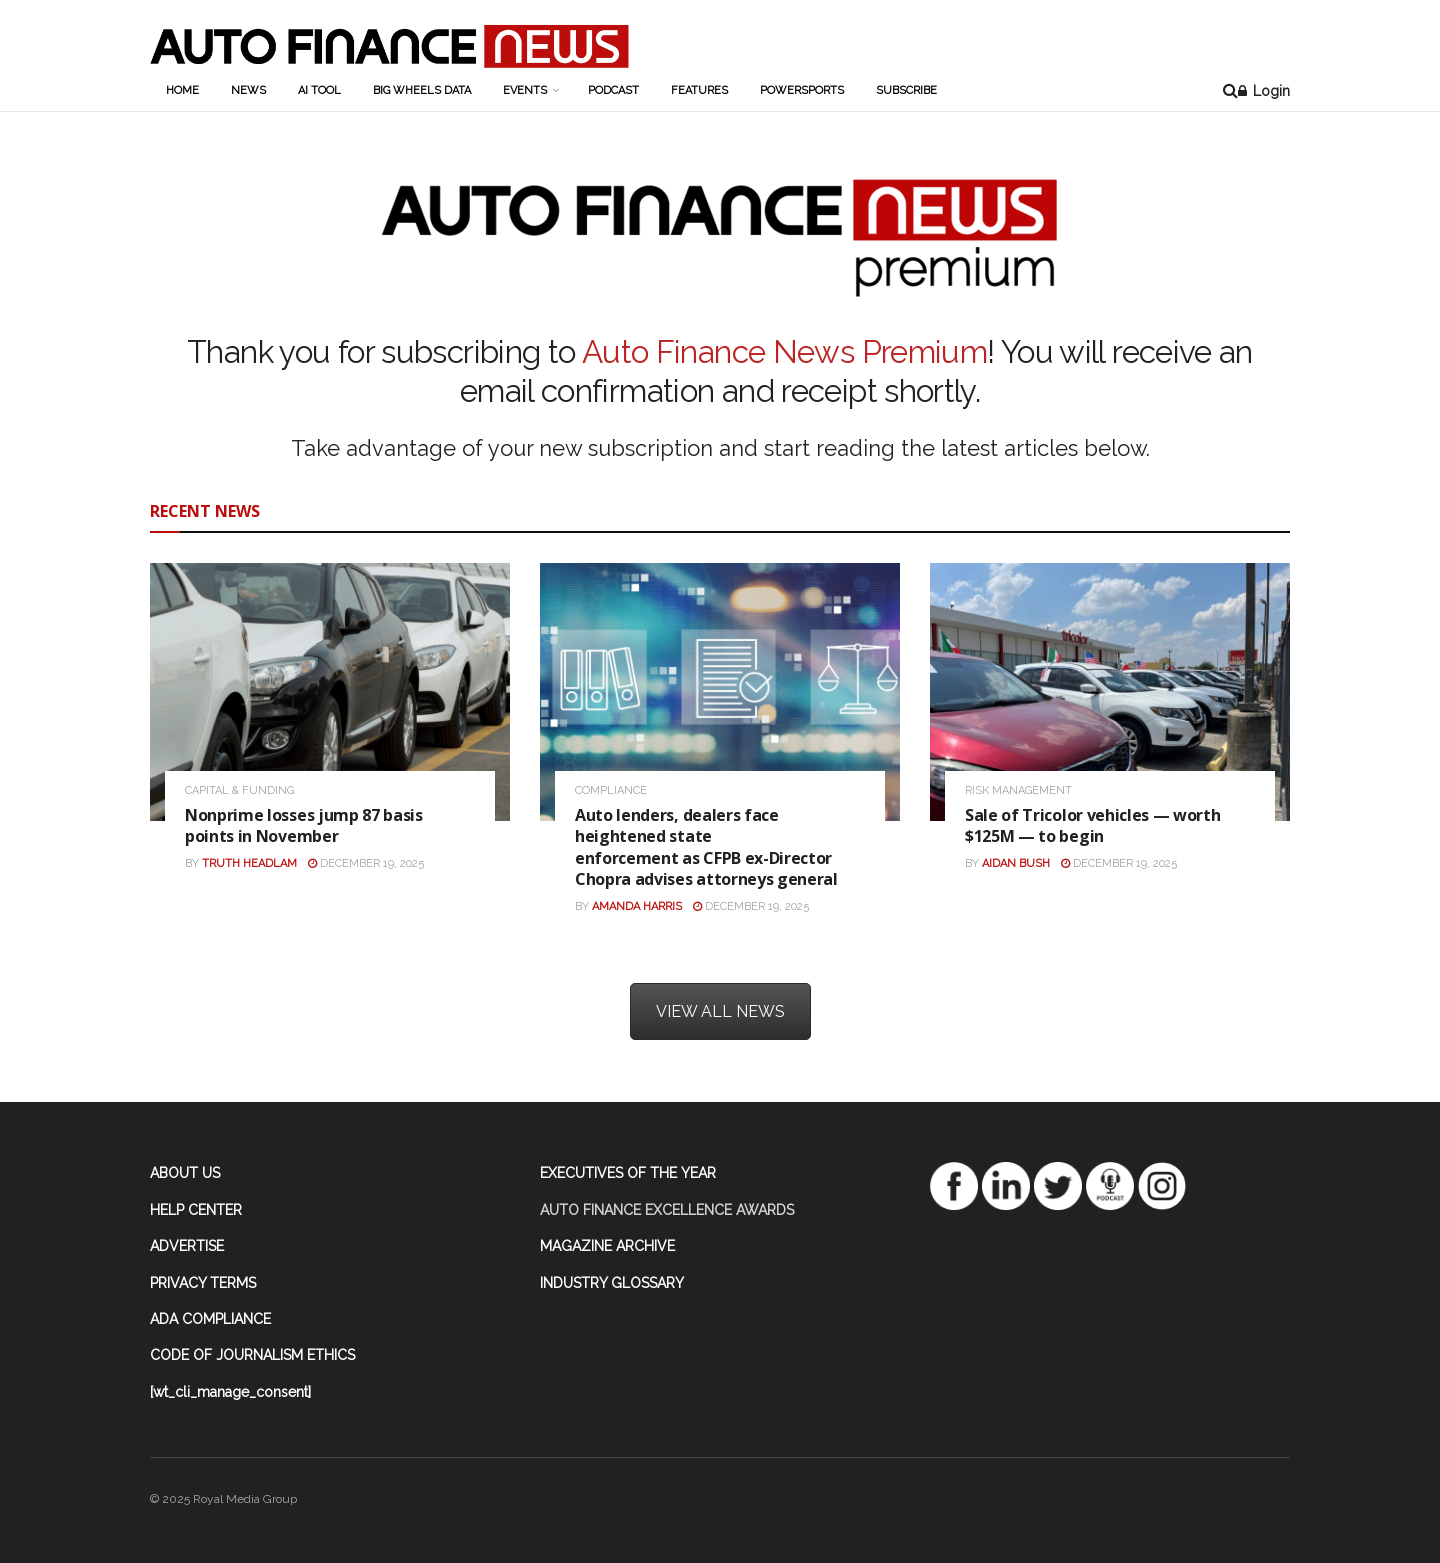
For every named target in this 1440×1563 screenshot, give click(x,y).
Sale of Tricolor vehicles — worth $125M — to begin (1092, 826)
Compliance (611, 790)
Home (182, 90)
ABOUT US (185, 1173)
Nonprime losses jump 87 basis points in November (304, 826)
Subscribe (906, 90)
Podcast (613, 90)
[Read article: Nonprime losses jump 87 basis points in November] (330, 691)
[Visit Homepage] (389, 46)
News (248, 90)
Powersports (802, 90)
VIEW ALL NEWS (720, 1011)
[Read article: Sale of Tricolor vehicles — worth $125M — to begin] (1110, 691)
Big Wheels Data (422, 90)
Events (525, 90)
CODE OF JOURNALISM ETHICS (252, 1355)
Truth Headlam (249, 863)
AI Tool (319, 90)
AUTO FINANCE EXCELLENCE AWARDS (667, 1210)
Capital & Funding (239, 790)
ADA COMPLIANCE (210, 1319)
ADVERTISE (187, 1246)
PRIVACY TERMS (203, 1283)
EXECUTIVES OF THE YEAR (628, 1173)
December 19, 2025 (366, 863)
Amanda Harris (637, 906)
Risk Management (1018, 790)
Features (699, 90)
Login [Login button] (1264, 91)
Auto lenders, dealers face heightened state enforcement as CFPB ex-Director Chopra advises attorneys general (708, 847)
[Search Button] (1230, 91)
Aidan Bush (1016, 863)
